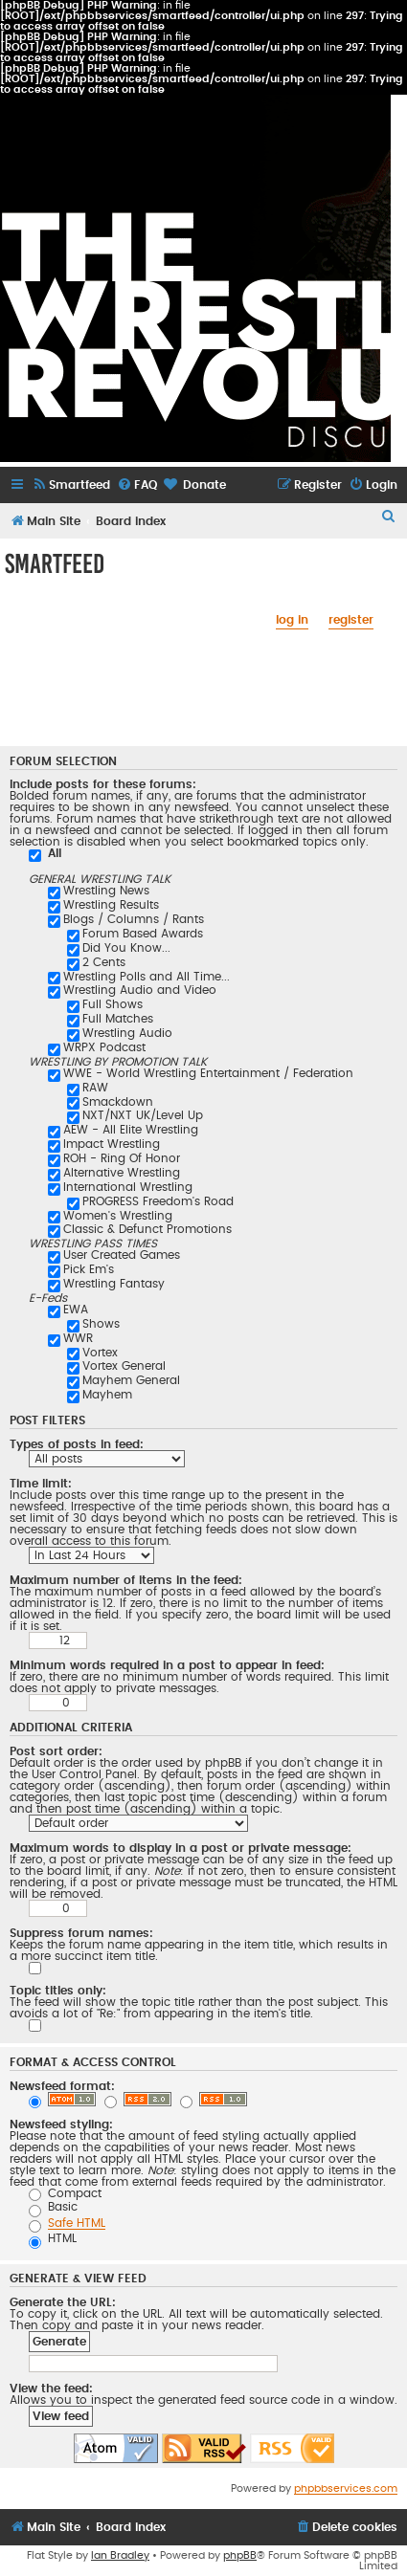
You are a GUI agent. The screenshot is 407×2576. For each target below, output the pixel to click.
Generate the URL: (63, 2302)
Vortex (100, 1352)
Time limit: (41, 1483)
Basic (53, 2207)
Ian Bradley (120, 2555)
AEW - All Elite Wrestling (130, 1129)
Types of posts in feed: (77, 1444)
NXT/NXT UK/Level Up (142, 1115)
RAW (95, 1087)
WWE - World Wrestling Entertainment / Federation (208, 1073)
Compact (65, 2193)
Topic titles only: (58, 1990)
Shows (101, 1324)
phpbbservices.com (345, 2488)
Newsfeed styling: (61, 2124)
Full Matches (117, 1018)
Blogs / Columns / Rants (133, 919)
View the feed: (51, 2388)
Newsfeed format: (62, 2086)
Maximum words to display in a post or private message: (180, 1848)
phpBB (240, 2555)
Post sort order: (56, 1751)
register (350, 620)
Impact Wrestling (111, 1144)
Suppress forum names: (81, 1933)
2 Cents (103, 962)
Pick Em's (88, 1269)
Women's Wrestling (117, 1216)
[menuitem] (71, 485)
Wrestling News (106, 890)
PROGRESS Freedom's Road (158, 1201)
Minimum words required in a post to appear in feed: (167, 1665)
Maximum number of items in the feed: (126, 1580)
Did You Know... (126, 948)
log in (292, 620)
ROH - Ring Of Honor (121, 1158)
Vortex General (124, 1366)
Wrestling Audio (127, 1033)
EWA (75, 1309)
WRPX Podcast (104, 1047)
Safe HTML (76, 2223)
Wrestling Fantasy (114, 1283)
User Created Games (121, 1255)
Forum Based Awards (142, 933)
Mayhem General (131, 1380)
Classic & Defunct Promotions (147, 1229)
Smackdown (117, 1102)
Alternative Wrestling (121, 1172)
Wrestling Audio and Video (139, 990)
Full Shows (112, 1004)
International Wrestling (127, 1187)
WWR (78, 1338)
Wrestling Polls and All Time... (146, 976)
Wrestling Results (111, 905)
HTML (53, 2238)
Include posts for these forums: (103, 784)
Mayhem (107, 1394)
